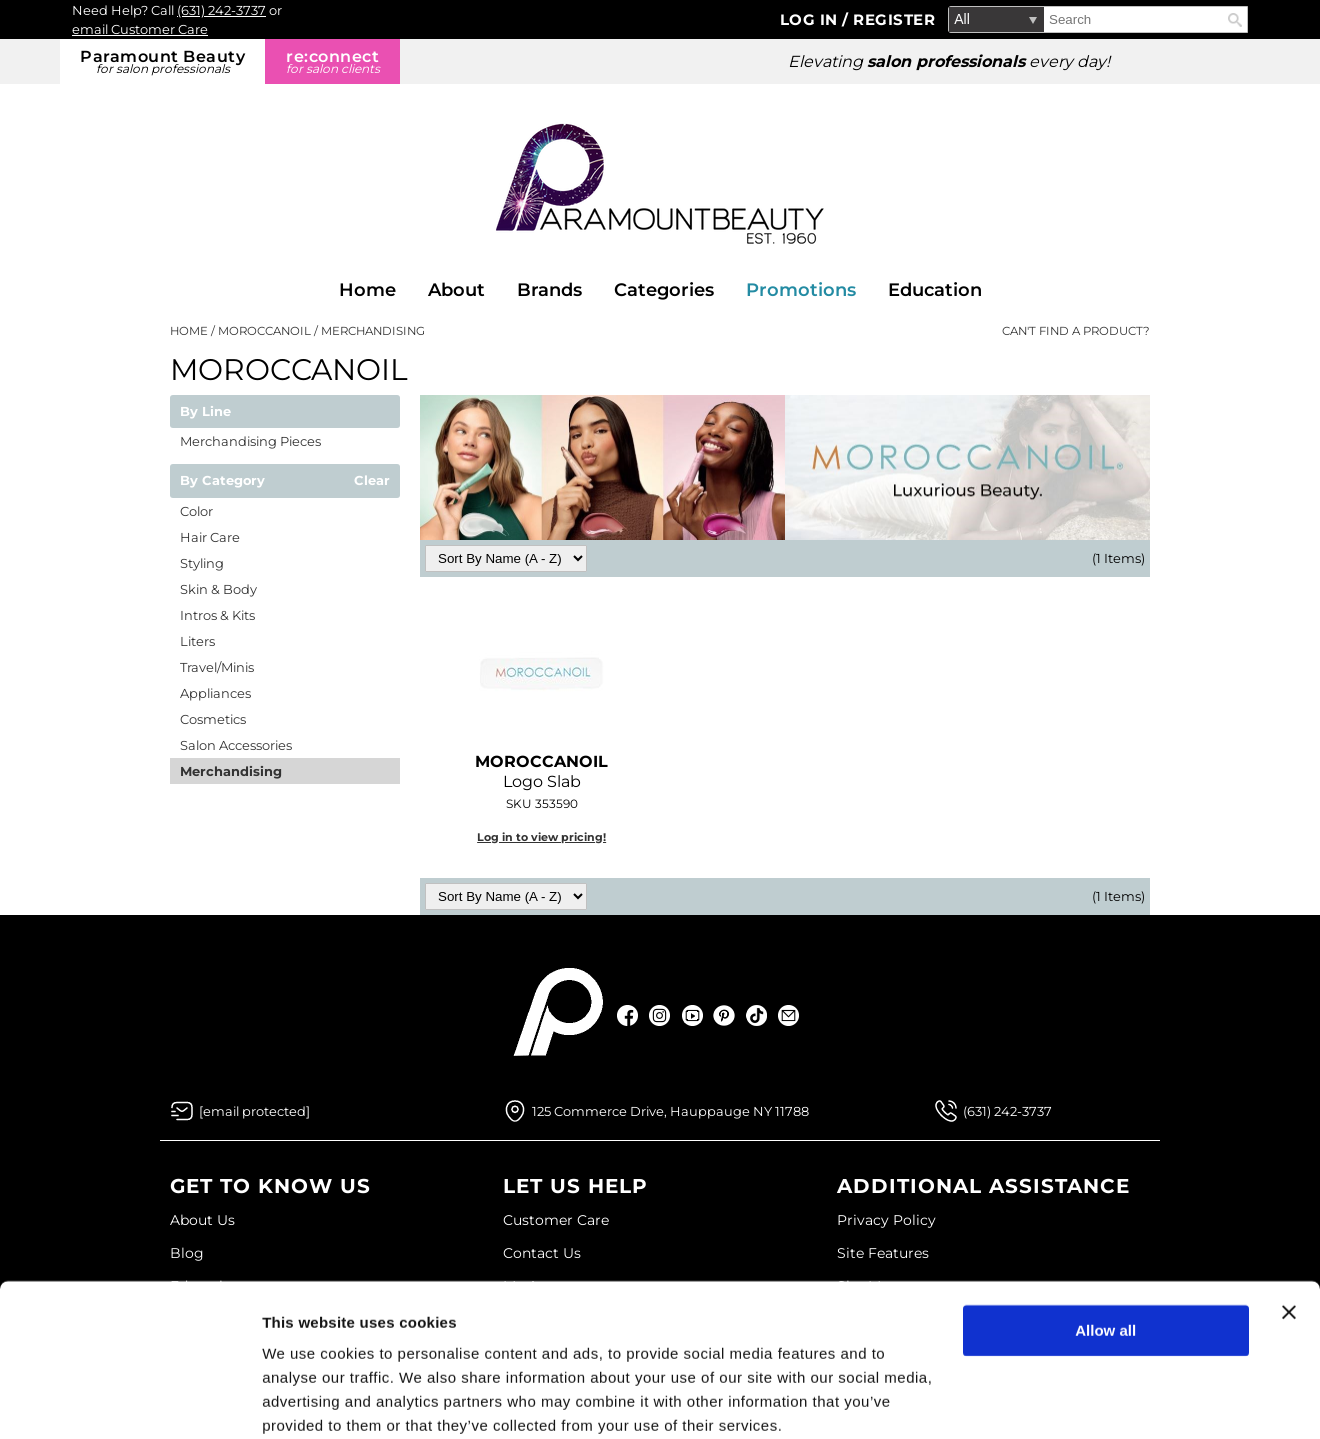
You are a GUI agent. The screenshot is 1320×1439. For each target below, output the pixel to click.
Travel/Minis (217, 667)
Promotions (801, 290)
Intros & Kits (217, 615)
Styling (202, 563)
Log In (811, 19)
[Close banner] (1289, 1231)
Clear (372, 481)
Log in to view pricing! (541, 837)
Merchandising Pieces (250, 441)
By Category (222, 481)
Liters (197, 641)
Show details (308, 1399)
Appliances (215, 693)
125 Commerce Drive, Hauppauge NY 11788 (670, 1111)
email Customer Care (140, 29)
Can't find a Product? (1076, 331)
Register (894, 19)
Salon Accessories (236, 745)
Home (367, 290)
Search (1235, 20)
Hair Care (210, 537)
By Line (205, 412)
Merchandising (231, 771)
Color (196, 511)
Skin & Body (218, 589)
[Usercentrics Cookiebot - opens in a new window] (129, 1400)
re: (332, 61)
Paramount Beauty (162, 61)
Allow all (1105, 1249)
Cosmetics (213, 719)
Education (935, 290)
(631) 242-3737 (221, 10)
